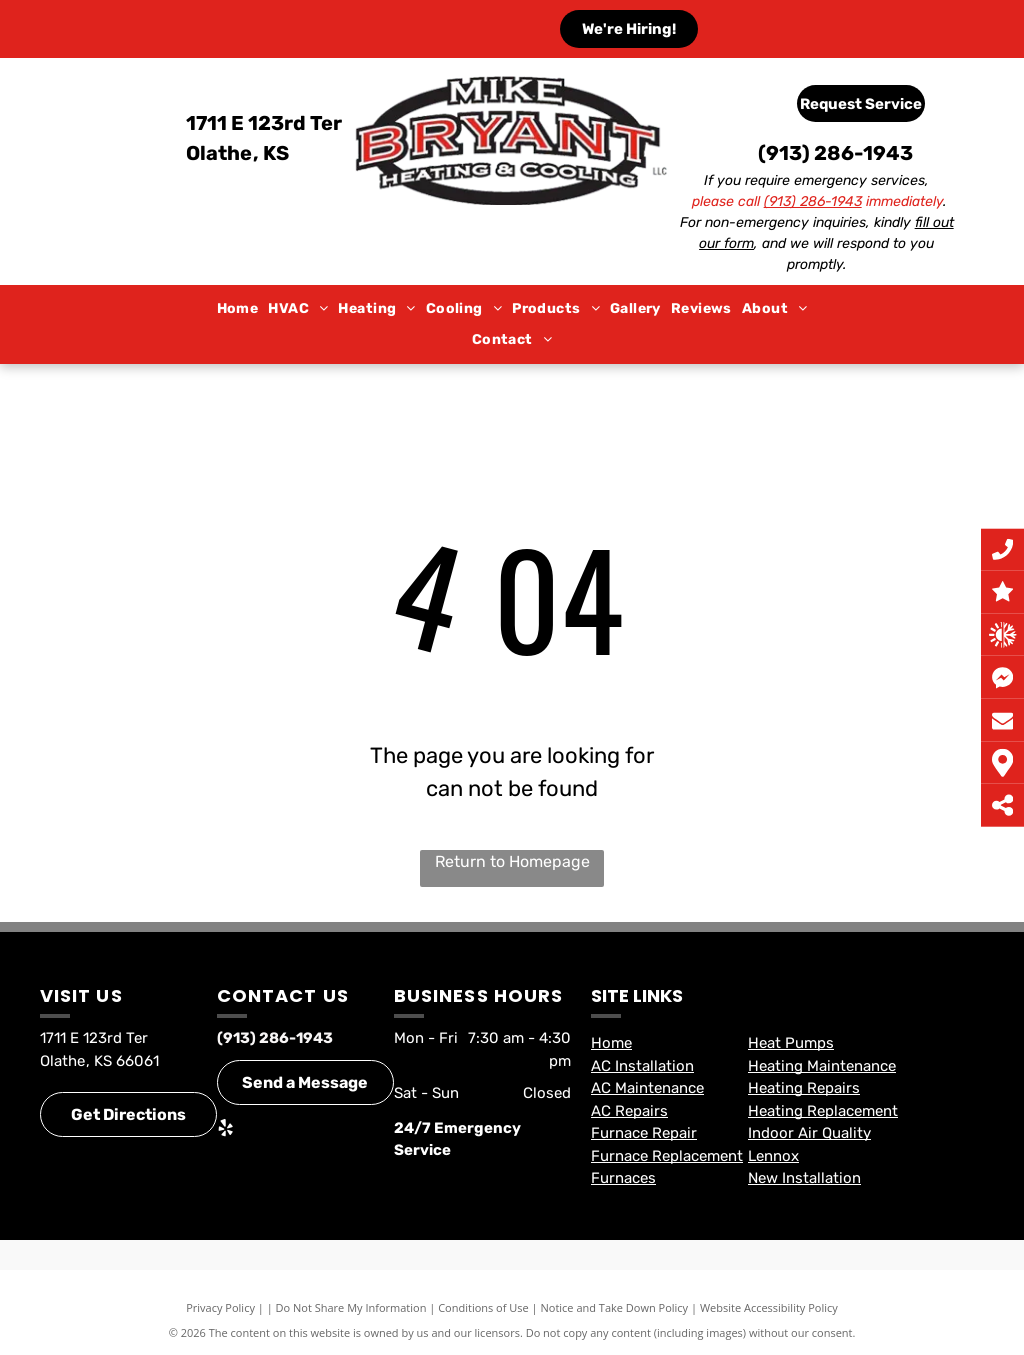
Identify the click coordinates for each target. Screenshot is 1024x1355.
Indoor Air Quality (809, 1133)
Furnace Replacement (667, 1156)
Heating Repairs (804, 1088)
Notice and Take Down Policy (615, 1307)
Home (611, 1043)
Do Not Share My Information (351, 1307)
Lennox (773, 1156)
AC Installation (642, 1066)
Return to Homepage (512, 861)
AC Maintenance (647, 1088)
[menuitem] (238, 309)
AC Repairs (629, 1111)
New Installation (804, 1178)
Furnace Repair (644, 1133)
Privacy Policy (220, 1307)
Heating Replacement (823, 1111)
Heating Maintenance (822, 1066)
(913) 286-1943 (835, 153)
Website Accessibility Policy (769, 1307)
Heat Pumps (791, 1043)
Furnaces (623, 1178)
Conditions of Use (483, 1307)
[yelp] (225, 1130)
